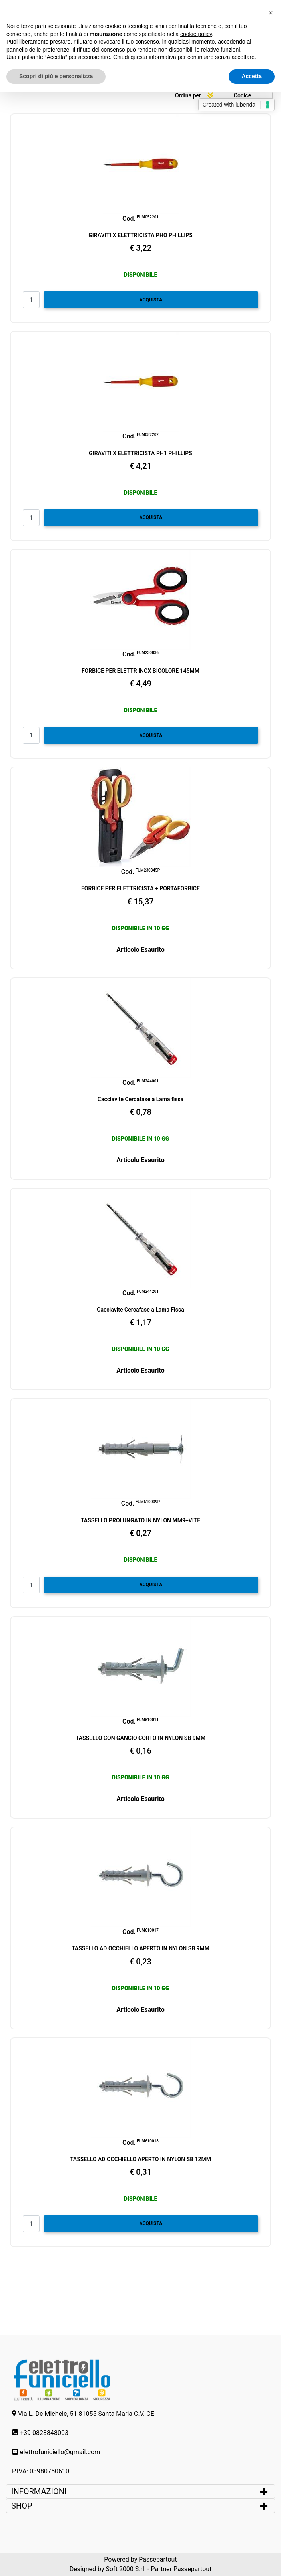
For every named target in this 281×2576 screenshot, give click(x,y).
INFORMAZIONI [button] (39, 2491)
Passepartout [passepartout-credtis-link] (158, 2559)
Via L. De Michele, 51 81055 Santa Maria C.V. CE (86, 2413)
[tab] (140, 2491)
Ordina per (188, 95)
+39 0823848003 (44, 2433)
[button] (270, 12)
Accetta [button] (251, 76)
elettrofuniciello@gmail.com (60, 2452)
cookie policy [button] (196, 34)
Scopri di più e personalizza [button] (56, 76)
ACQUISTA (151, 300)
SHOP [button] (21, 2506)
